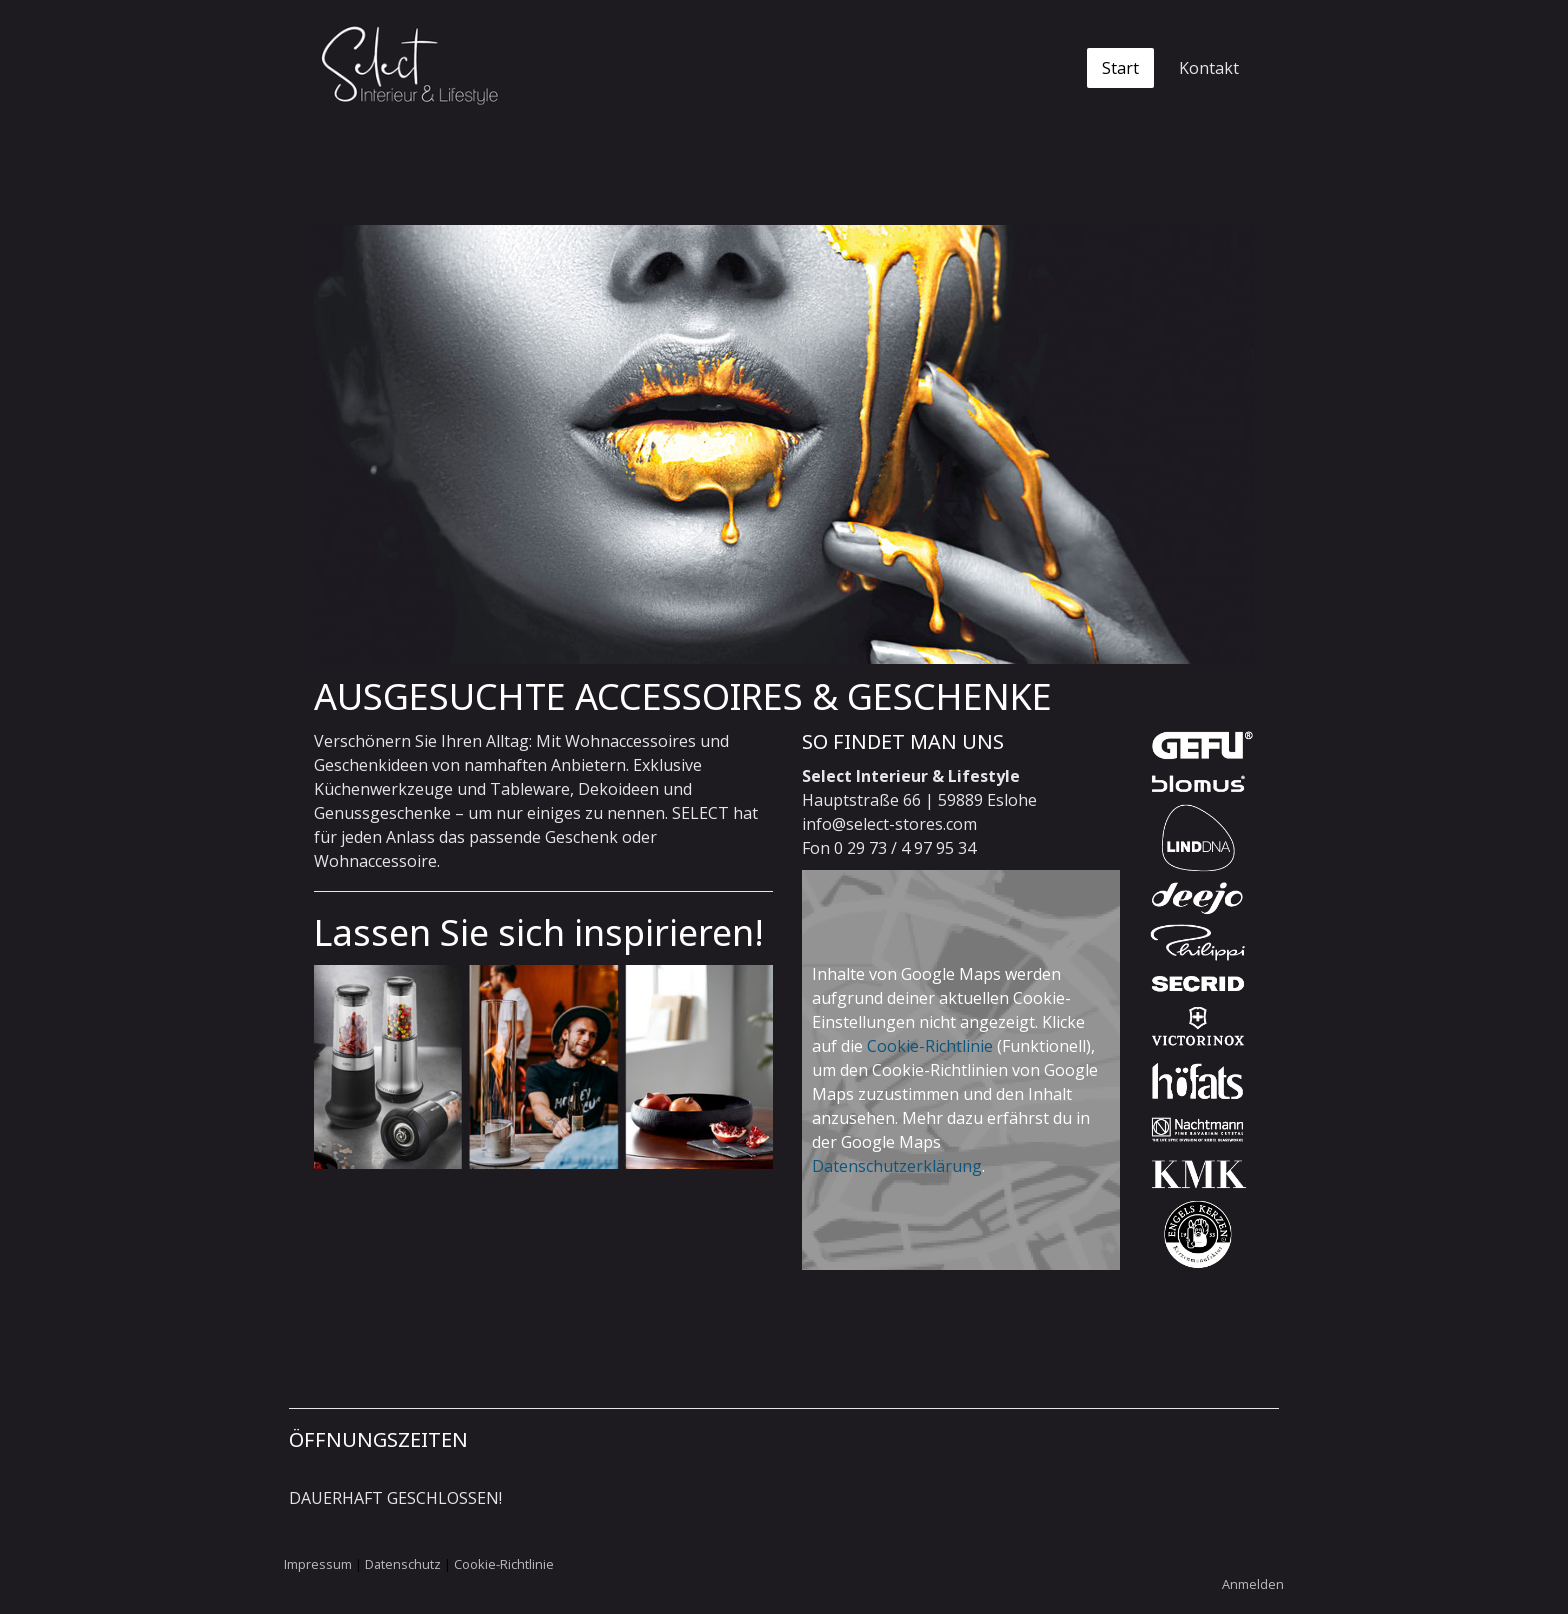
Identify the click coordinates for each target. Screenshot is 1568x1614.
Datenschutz (403, 1564)
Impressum (318, 1564)
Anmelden (1253, 1584)
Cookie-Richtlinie (930, 1046)
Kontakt (1209, 68)
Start (1120, 68)
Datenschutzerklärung (897, 1166)
